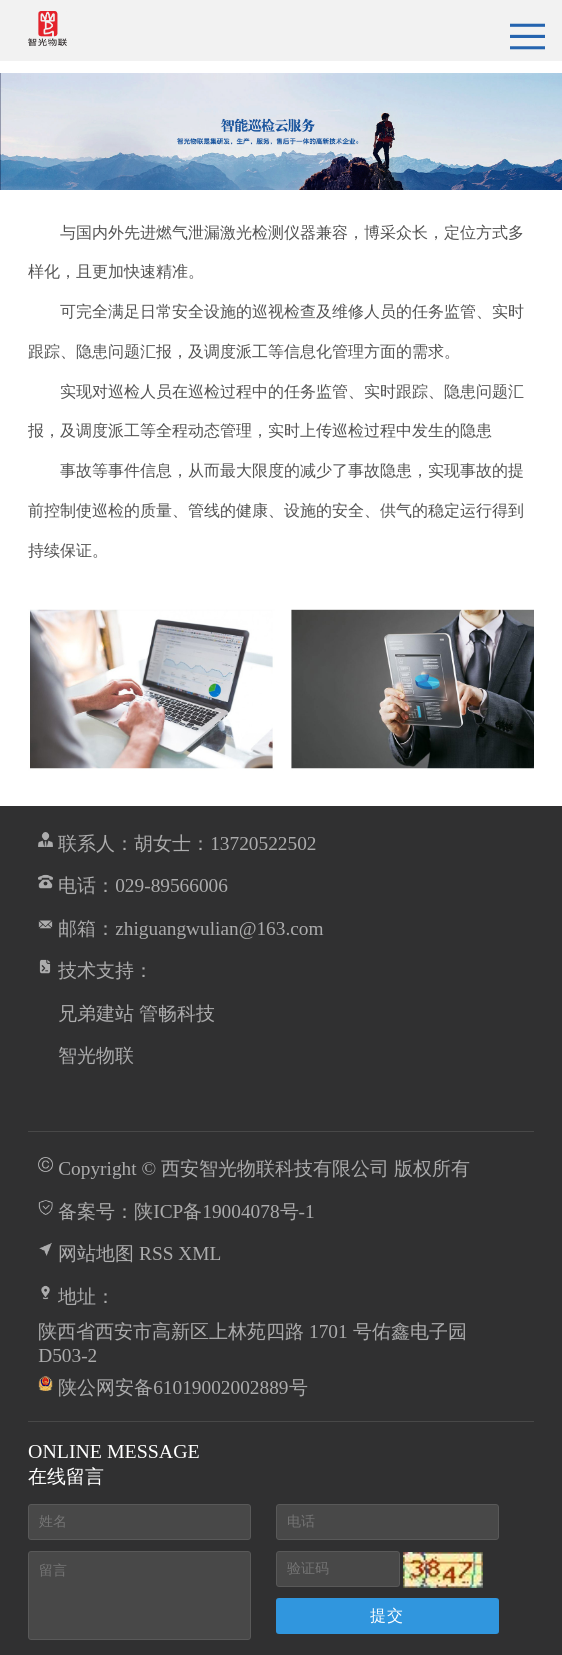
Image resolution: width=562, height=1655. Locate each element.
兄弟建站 (96, 1013)
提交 (387, 1615)
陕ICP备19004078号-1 (224, 1211)
